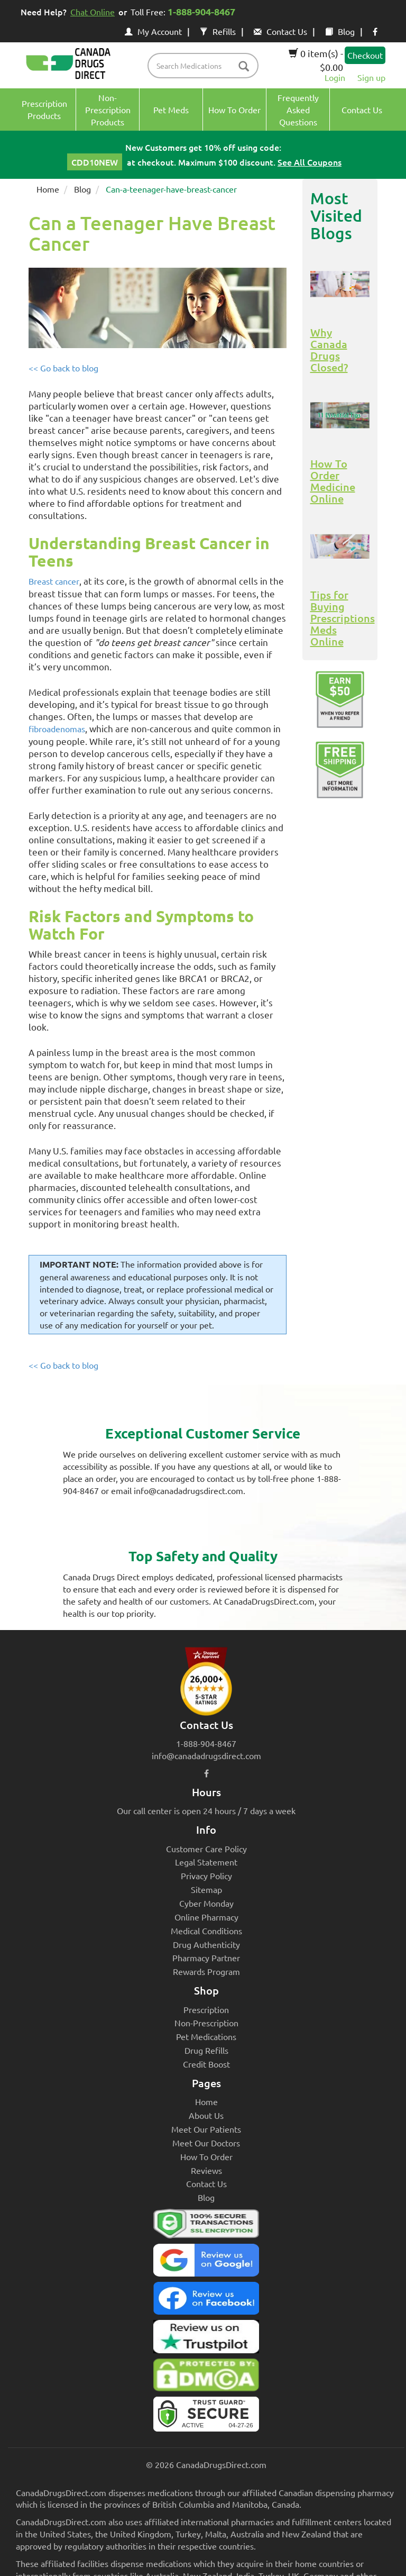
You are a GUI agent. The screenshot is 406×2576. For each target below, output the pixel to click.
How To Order (206, 2156)
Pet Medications (206, 2036)
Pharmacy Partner (206, 1957)
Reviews (206, 2170)
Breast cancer (54, 581)
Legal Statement (206, 1861)
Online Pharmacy (206, 1916)
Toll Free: (185, 11)
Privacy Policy (206, 1875)
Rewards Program (206, 1971)
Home (47, 189)
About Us (206, 2115)
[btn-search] (243, 67)
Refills (218, 31)
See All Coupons (310, 162)
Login (335, 77)
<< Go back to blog (63, 367)
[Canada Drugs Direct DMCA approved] (206, 2378)
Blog (340, 31)
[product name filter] (205, 66)
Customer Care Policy (206, 1848)
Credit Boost (206, 2064)
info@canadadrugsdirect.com (206, 1755)
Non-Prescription (206, 2022)
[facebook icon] (375, 31)
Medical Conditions (206, 1930)
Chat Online (92, 11)
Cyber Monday (206, 1903)
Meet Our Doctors (206, 2142)
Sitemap (206, 1889)
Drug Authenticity (206, 1944)
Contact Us (280, 31)
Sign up (371, 77)
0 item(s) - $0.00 (316, 60)
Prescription (206, 2009)
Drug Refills (206, 2050)
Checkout (365, 55)
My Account (153, 31)
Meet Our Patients (206, 2129)
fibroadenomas (57, 728)
